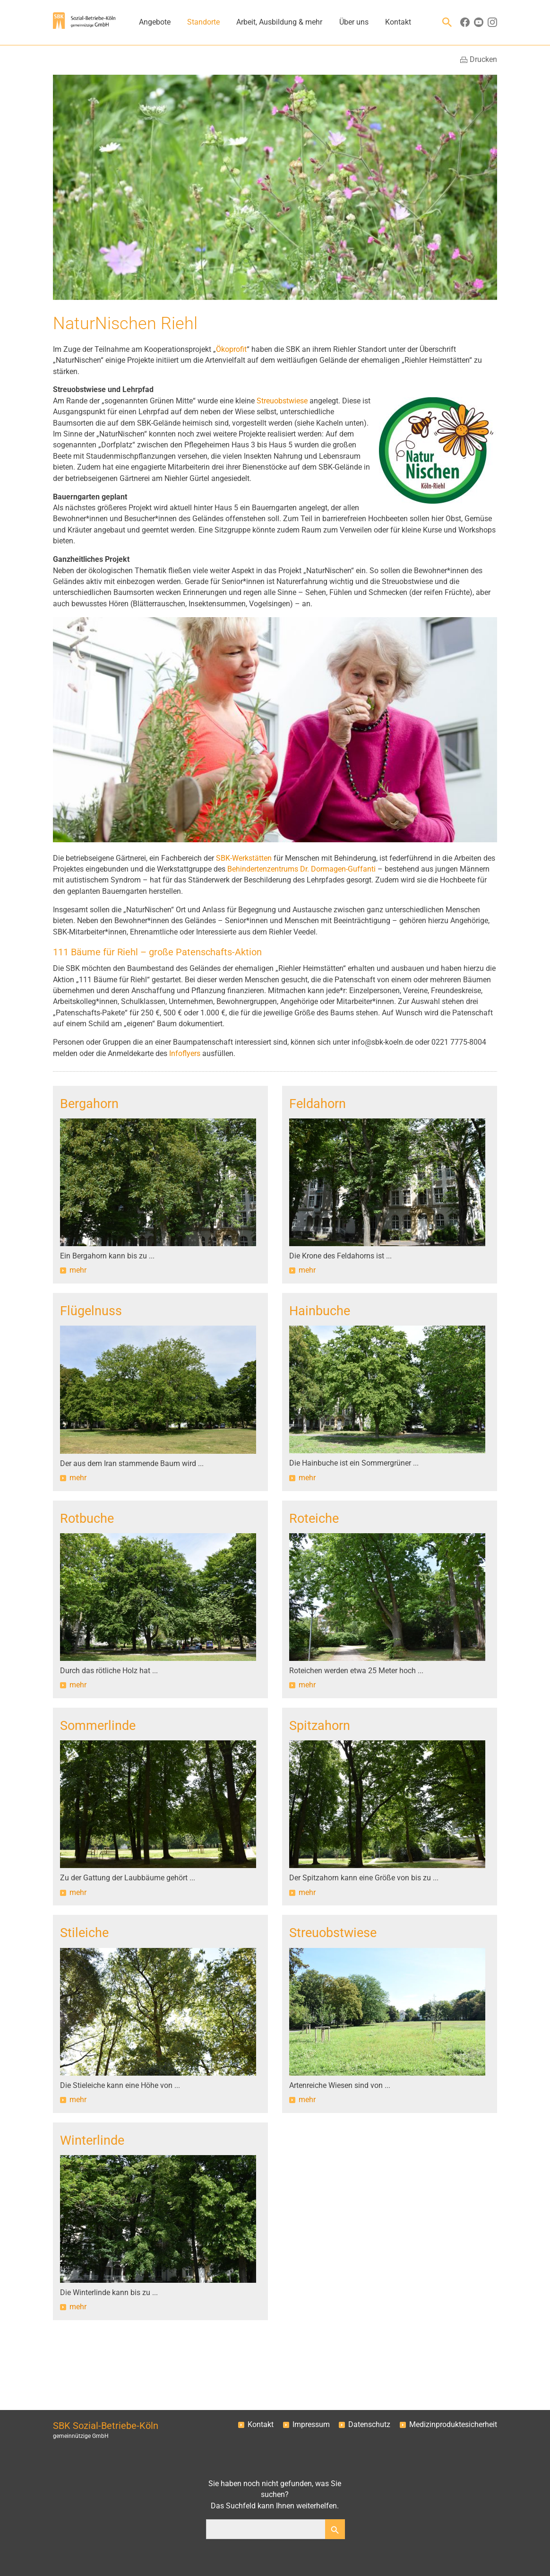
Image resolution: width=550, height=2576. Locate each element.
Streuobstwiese (281, 401)
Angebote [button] (155, 22)
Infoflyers (185, 1053)
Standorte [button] (203, 22)
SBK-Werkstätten (244, 858)
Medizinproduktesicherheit (453, 2424)
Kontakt (261, 2424)
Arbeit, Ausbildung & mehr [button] (279, 22)
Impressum (311, 2424)
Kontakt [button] (398, 22)
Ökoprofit (231, 349)
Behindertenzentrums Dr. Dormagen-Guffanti (301, 869)
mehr (77, 1270)
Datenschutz (369, 2424)
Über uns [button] (354, 22)
